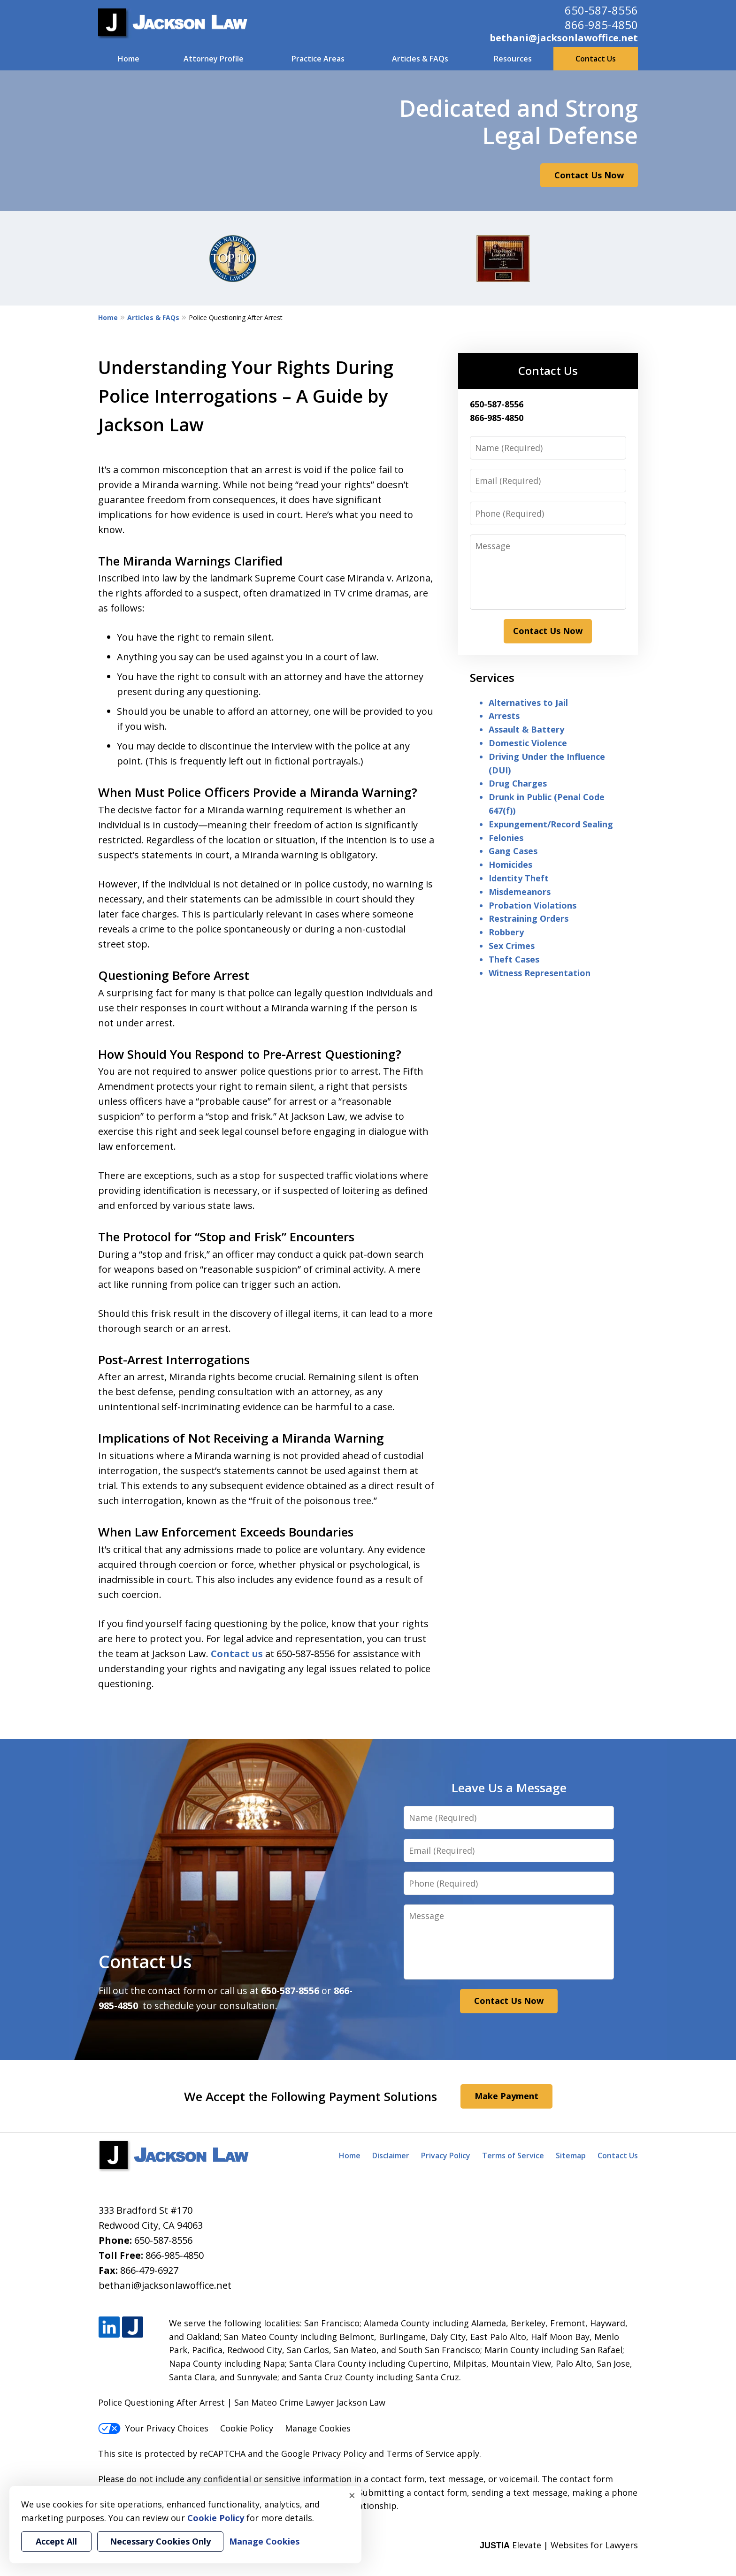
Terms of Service (513, 2155)
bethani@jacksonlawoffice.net (564, 37)
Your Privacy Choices (153, 2428)
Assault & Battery (526, 729)
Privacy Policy (445, 2155)
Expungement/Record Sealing (551, 824)
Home (128, 59)
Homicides (510, 864)
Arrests (504, 715)
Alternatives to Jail (528, 702)
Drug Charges (518, 783)
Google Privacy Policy (324, 2453)
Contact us (237, 1653)
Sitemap (571, 2155)
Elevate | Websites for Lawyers (559, 2545)
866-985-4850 (601, 24)
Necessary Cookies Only (160, 2541)
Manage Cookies (318, 2428)
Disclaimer (390, 2155)
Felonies (506, 837)
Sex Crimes (512, 945)
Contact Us (595, 59)
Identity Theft (519, 878)
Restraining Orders (528, 918)
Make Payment (506, 2096)
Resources (513, 59)
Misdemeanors (520, 891)
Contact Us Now (589, 175)
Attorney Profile (214, 59)
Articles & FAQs (420, 59)
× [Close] (352, 2495)
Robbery (506, 932)
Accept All (56, 2541)
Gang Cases (513, 850)
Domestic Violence (528, 743)
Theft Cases (514, 959)
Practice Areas (318, 59)
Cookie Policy (246, 2428)
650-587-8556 (601, 10)
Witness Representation (539, 972)
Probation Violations (532, 905)
